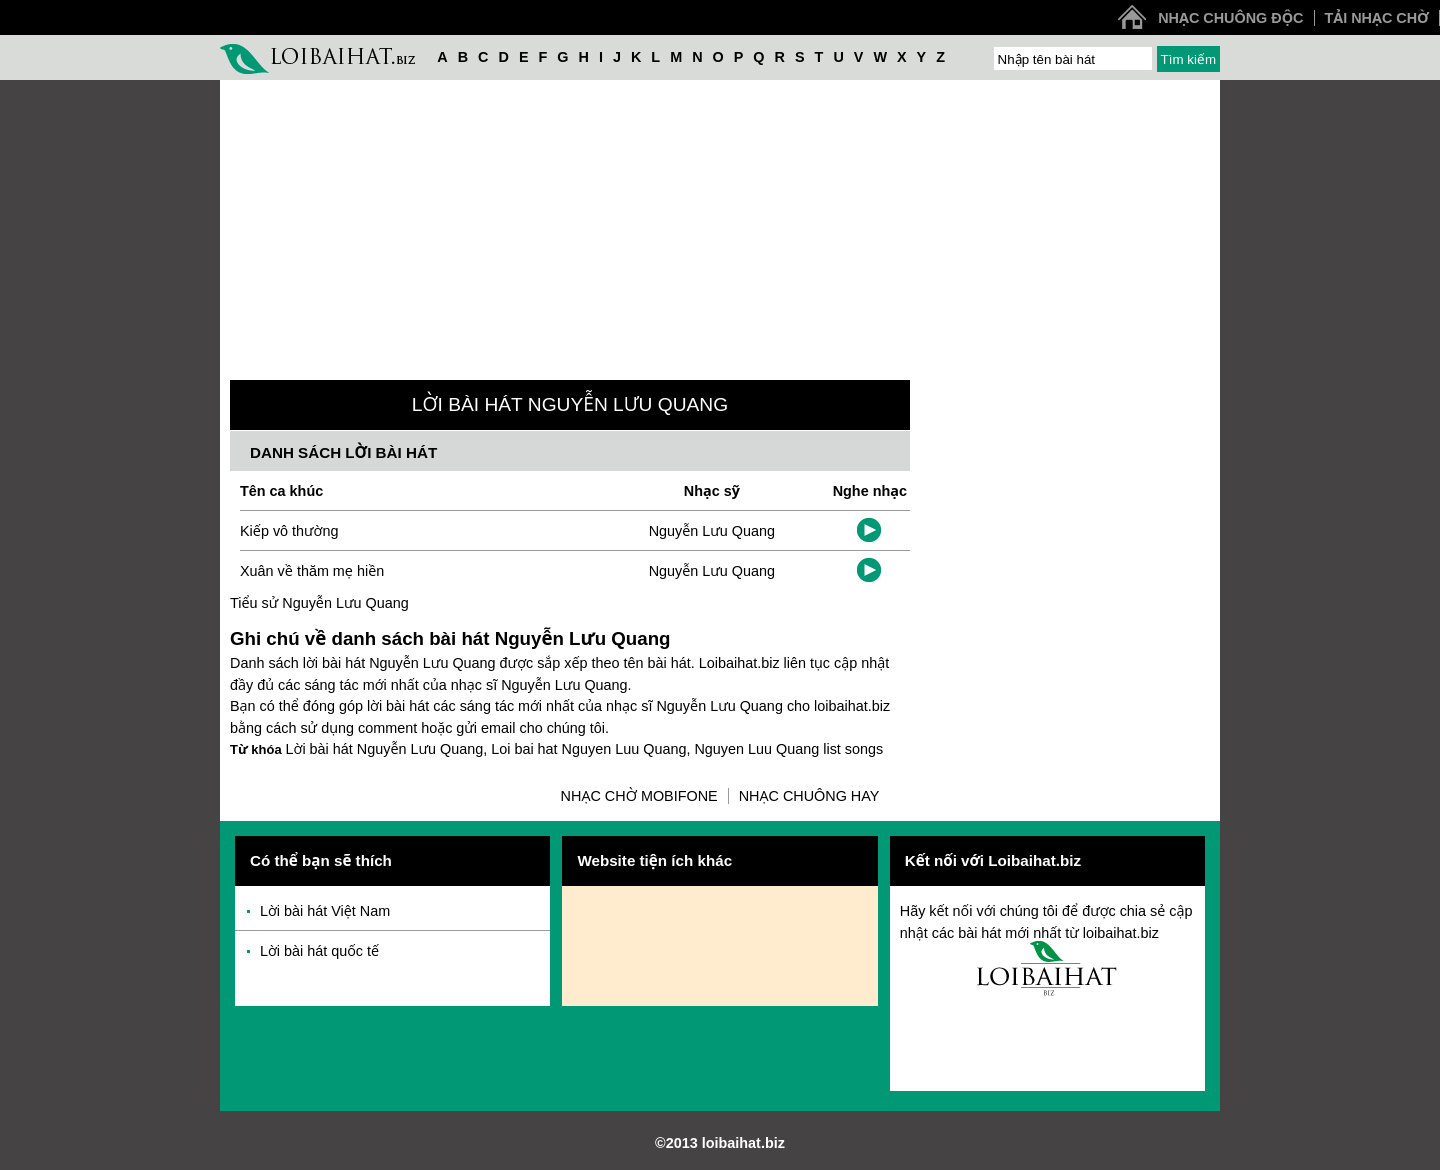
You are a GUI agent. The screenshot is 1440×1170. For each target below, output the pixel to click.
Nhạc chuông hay (809, 796)
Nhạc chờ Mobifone (639, 796)
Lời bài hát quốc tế (319, 951)
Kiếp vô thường (289, 531)
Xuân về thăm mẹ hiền (312, 571)
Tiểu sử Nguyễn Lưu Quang (319, 603)
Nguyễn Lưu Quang (712, 531)
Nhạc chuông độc (1230, 18)
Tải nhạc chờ (1377, 18)
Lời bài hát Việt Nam (325, 911)
